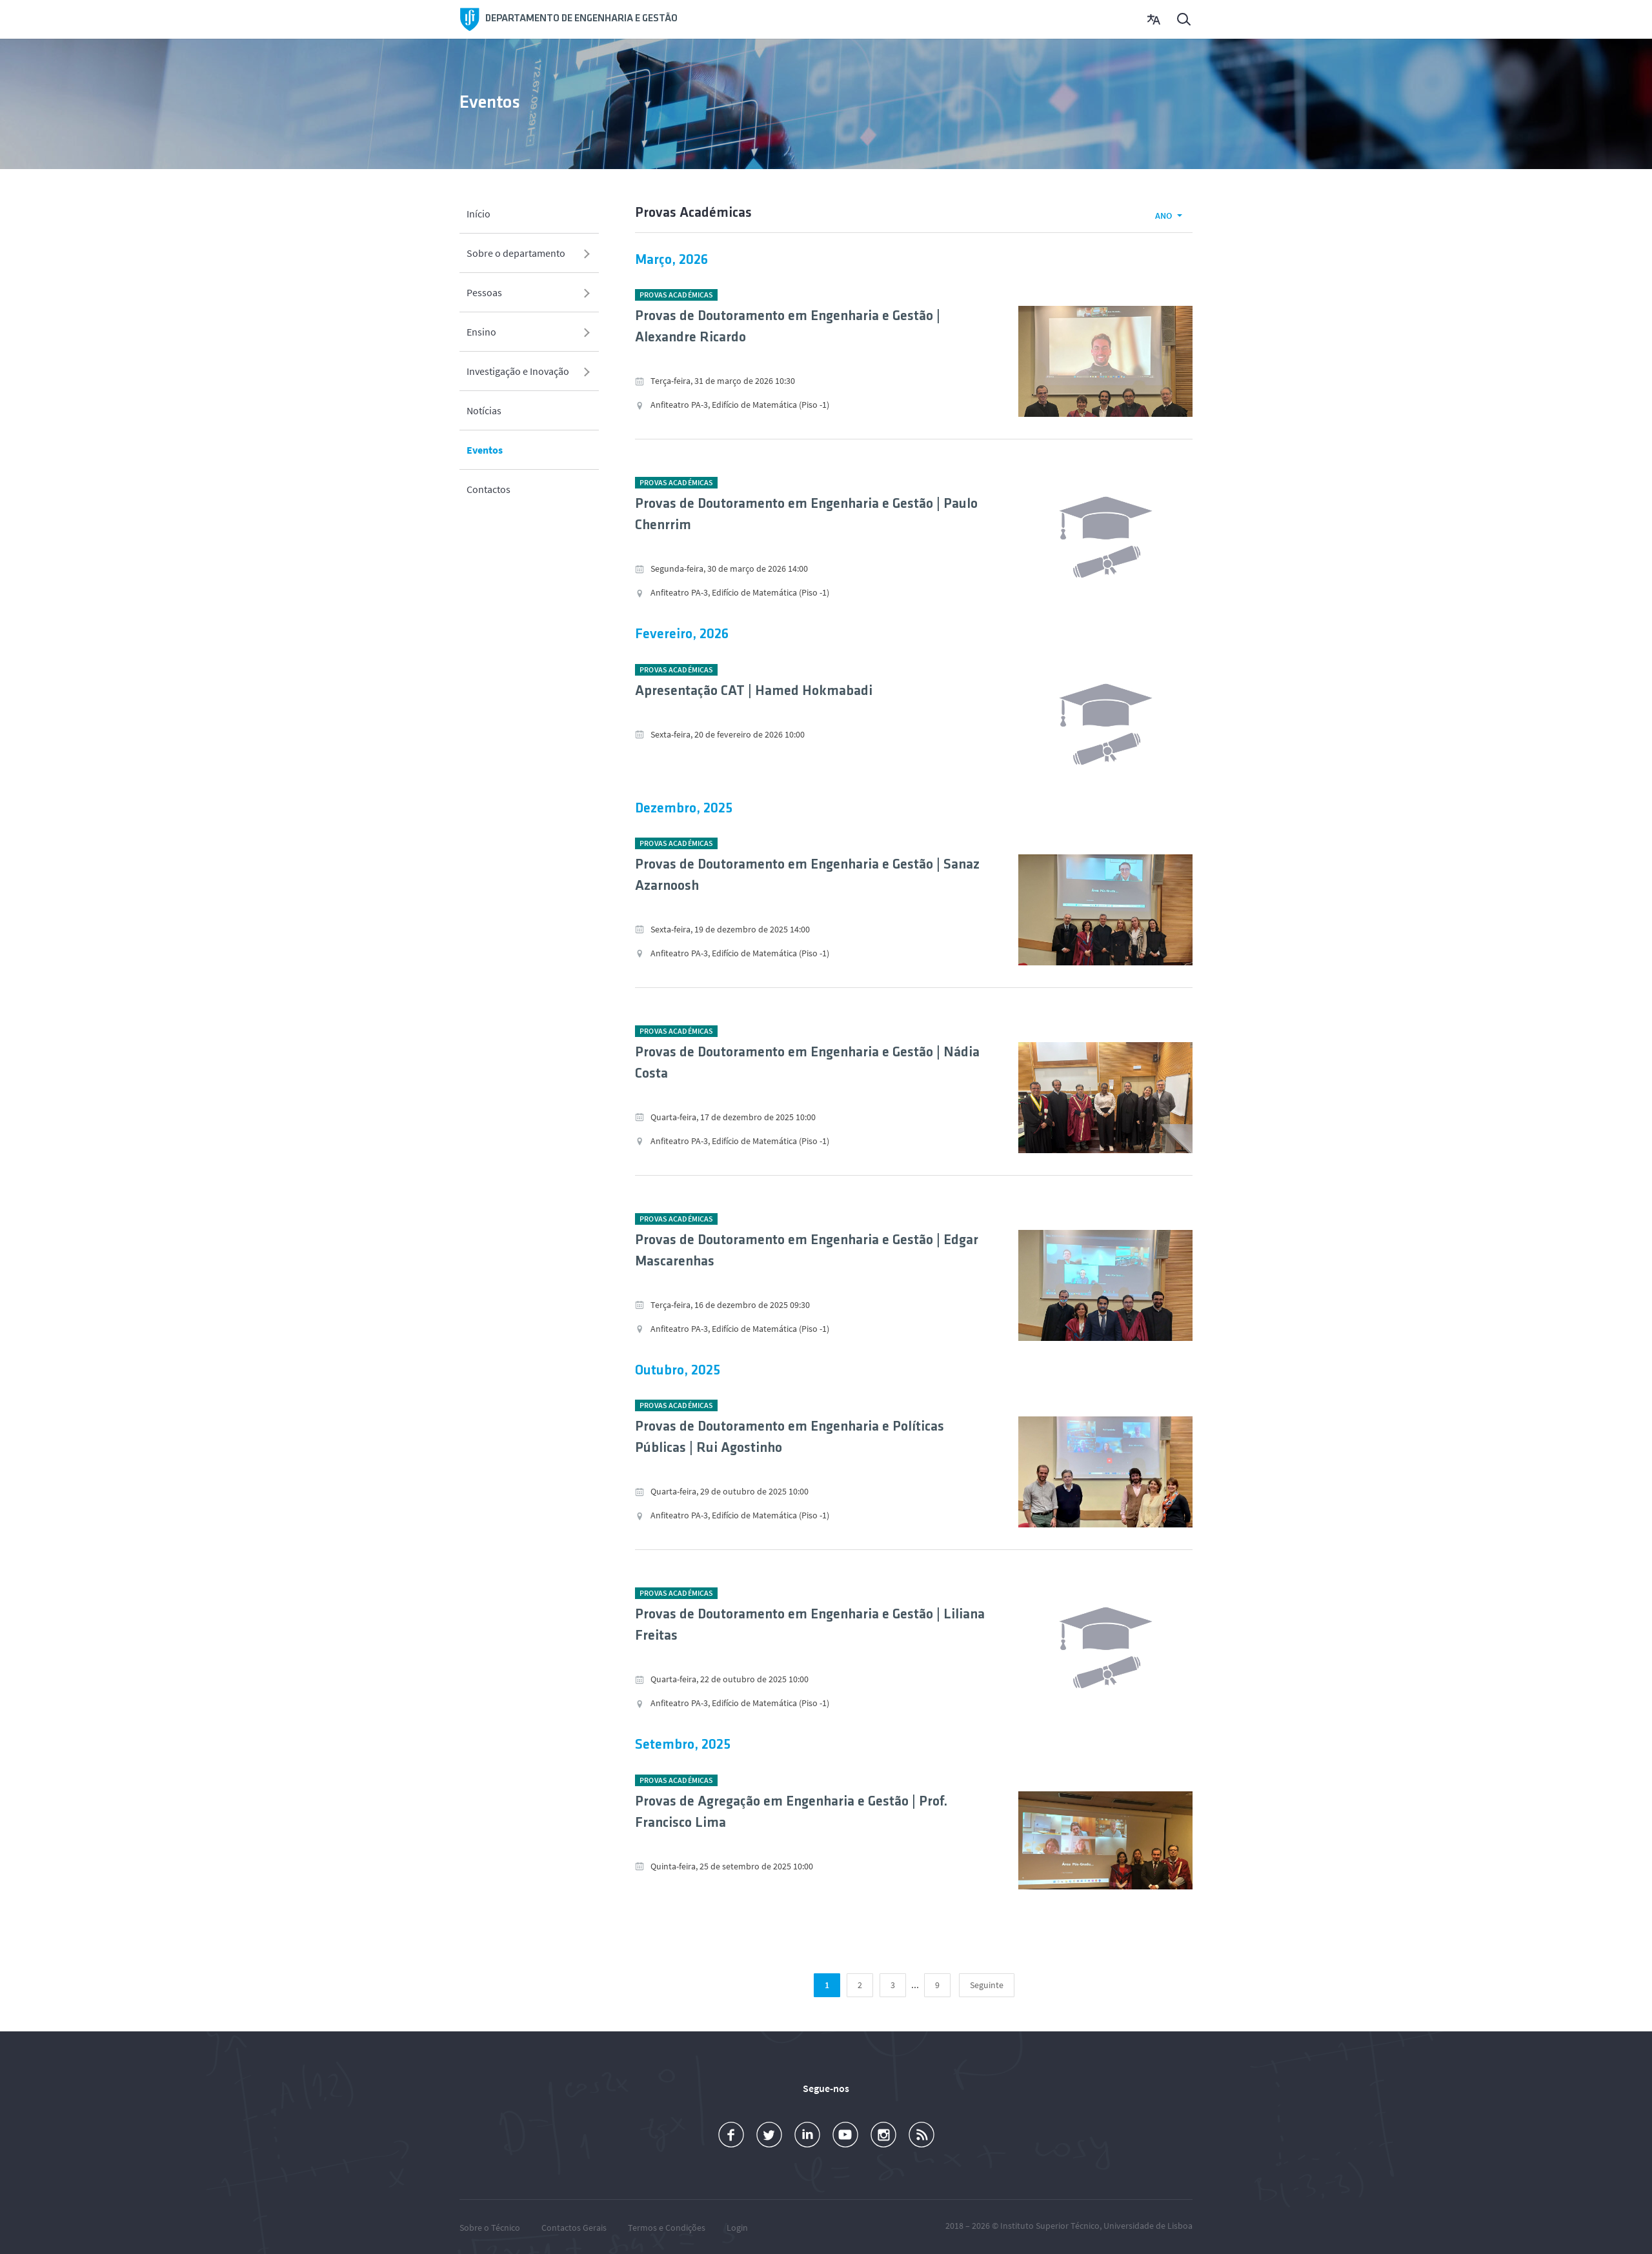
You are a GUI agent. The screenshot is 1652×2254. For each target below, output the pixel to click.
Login (737, 2227)
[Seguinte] (986, 1986)
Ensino (481, 331)
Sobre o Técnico (489, 2227)
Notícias (484, 409)
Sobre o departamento (516, 252)
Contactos (488, 488)
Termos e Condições (666, 2227)
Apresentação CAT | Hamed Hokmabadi (753, 692)
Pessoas (484, 291)
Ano (1163, 215)
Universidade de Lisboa (1148, 2225)
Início (478, 212)
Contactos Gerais (574, 2227)
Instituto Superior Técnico (1050, 2225)
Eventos (485, 449)
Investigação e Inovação (518, 370)
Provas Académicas (676, 295)
